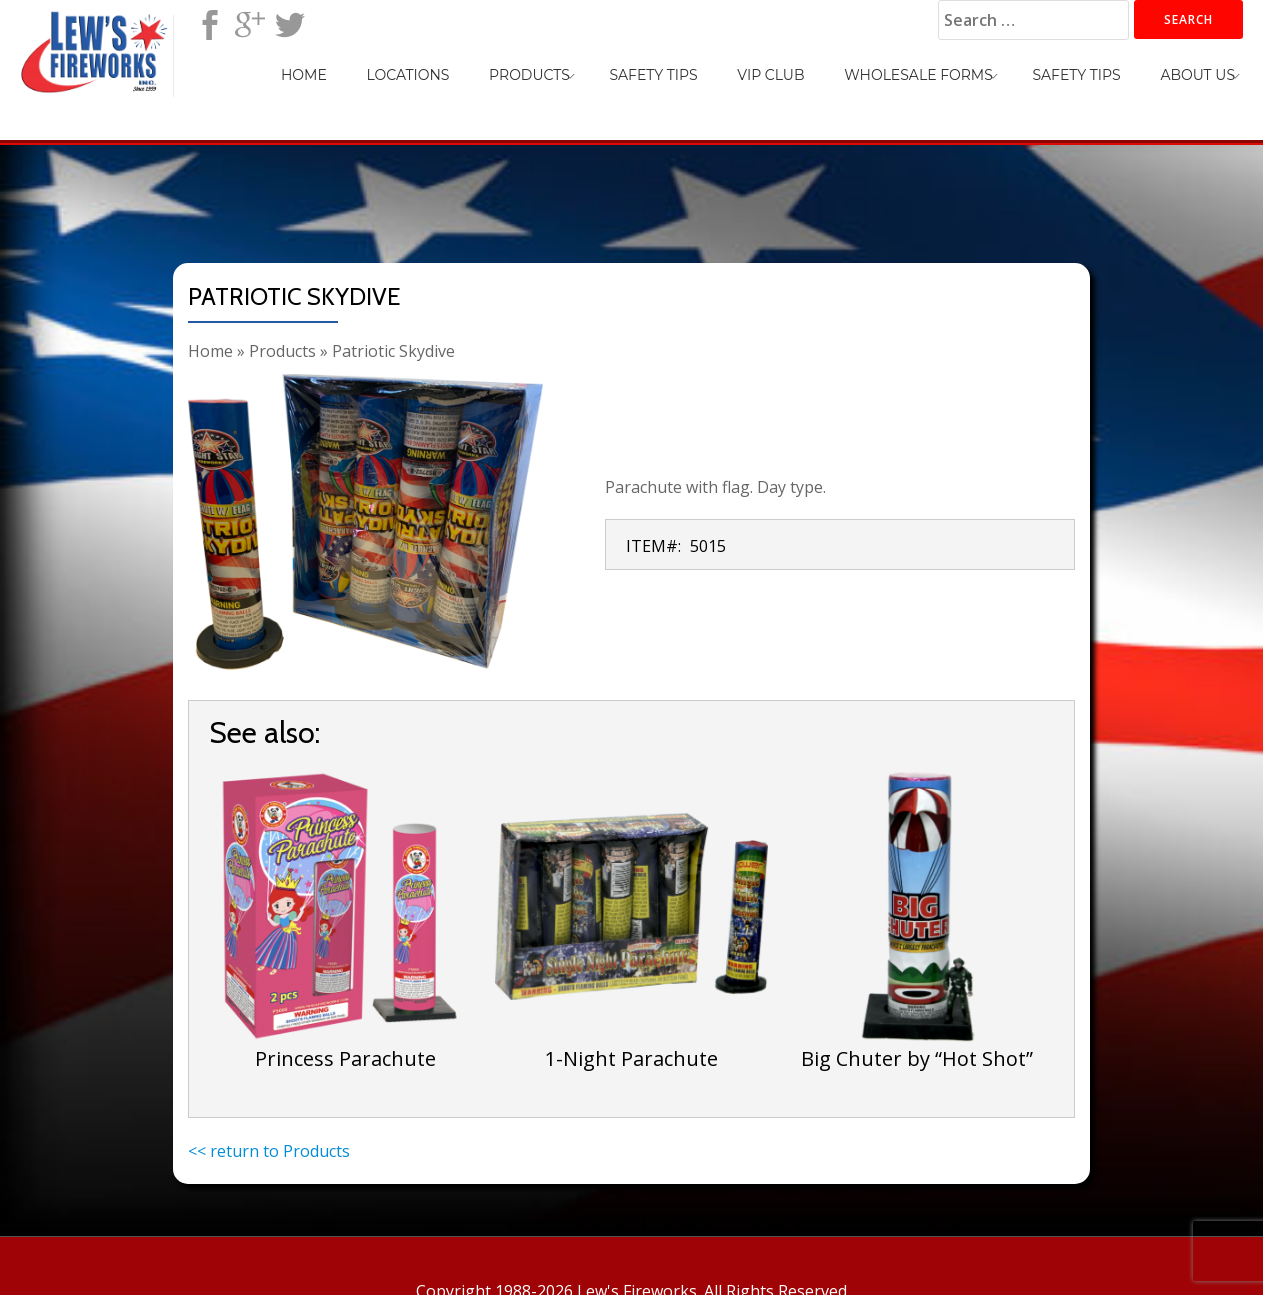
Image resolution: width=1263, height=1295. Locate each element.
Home (454, 66)
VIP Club (840, 66)
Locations (537, 66)
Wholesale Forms (968, 66)
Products (639, 66)
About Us (1207, 66)
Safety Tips (743, 66)
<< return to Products (269, 1151)
